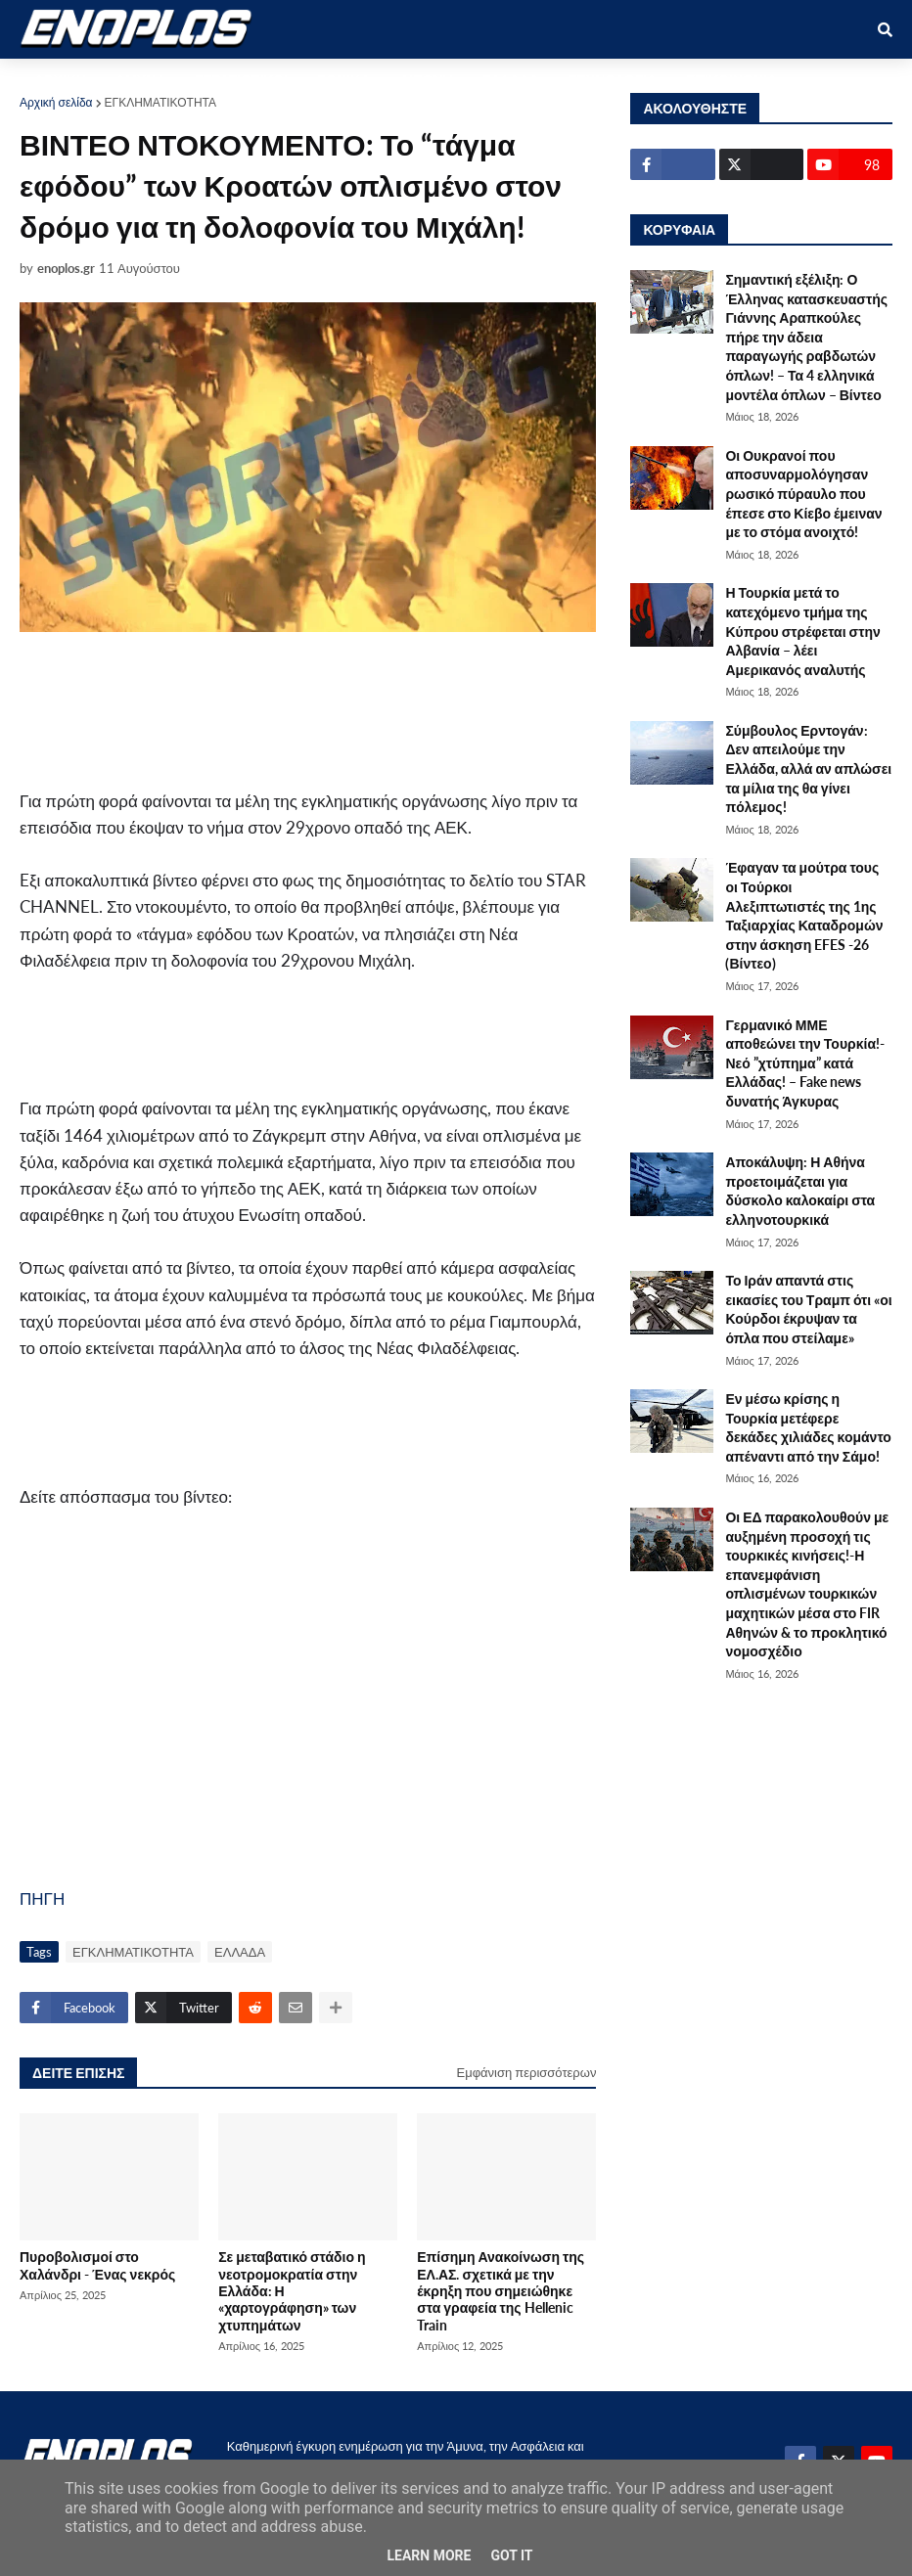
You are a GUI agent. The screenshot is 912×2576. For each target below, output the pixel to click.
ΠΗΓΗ (42, 1898)
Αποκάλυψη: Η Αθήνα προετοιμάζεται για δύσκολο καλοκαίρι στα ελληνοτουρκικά (800, 1190)
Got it (511, 2555)
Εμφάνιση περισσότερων (527, 2072)
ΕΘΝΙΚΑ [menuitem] (343, 79)
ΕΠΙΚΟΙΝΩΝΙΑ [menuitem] (731, 79)
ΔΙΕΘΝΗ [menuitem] (425, 79)
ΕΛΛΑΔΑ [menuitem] (510, 79)
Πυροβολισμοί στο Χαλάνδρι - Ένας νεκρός (97, 2265)
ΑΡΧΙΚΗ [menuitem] (60, 79)
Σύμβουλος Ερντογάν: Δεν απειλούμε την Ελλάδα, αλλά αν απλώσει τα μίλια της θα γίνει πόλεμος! (808, 768)
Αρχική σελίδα (56, 102)
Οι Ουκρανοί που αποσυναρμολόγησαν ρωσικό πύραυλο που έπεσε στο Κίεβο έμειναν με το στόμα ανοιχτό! (803, 493)
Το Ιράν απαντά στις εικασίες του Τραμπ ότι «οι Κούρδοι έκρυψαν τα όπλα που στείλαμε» (808, 1309)
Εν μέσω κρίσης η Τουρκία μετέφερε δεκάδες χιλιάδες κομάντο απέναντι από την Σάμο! (807, 1427)
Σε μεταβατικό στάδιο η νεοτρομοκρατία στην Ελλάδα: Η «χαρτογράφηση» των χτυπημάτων (291, 2290)
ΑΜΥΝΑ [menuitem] (140, 79)
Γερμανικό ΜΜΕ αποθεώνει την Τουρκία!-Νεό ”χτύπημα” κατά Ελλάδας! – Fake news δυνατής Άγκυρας (805, 1063)
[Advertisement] (372, 709)
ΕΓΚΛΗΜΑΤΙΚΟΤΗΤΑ (160, 102)
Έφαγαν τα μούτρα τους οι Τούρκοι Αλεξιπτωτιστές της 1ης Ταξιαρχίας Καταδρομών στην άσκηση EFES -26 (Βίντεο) (804, 915)
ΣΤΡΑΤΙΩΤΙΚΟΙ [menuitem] (241, 79)
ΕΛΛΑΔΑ (239, 1952)
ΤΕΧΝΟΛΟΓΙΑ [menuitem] (613, 79)
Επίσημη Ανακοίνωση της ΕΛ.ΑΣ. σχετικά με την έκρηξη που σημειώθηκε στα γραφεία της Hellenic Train (500, 2290)
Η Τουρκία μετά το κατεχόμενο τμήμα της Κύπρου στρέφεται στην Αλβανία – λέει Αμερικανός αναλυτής (802, 630)
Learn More (429, 2555)
